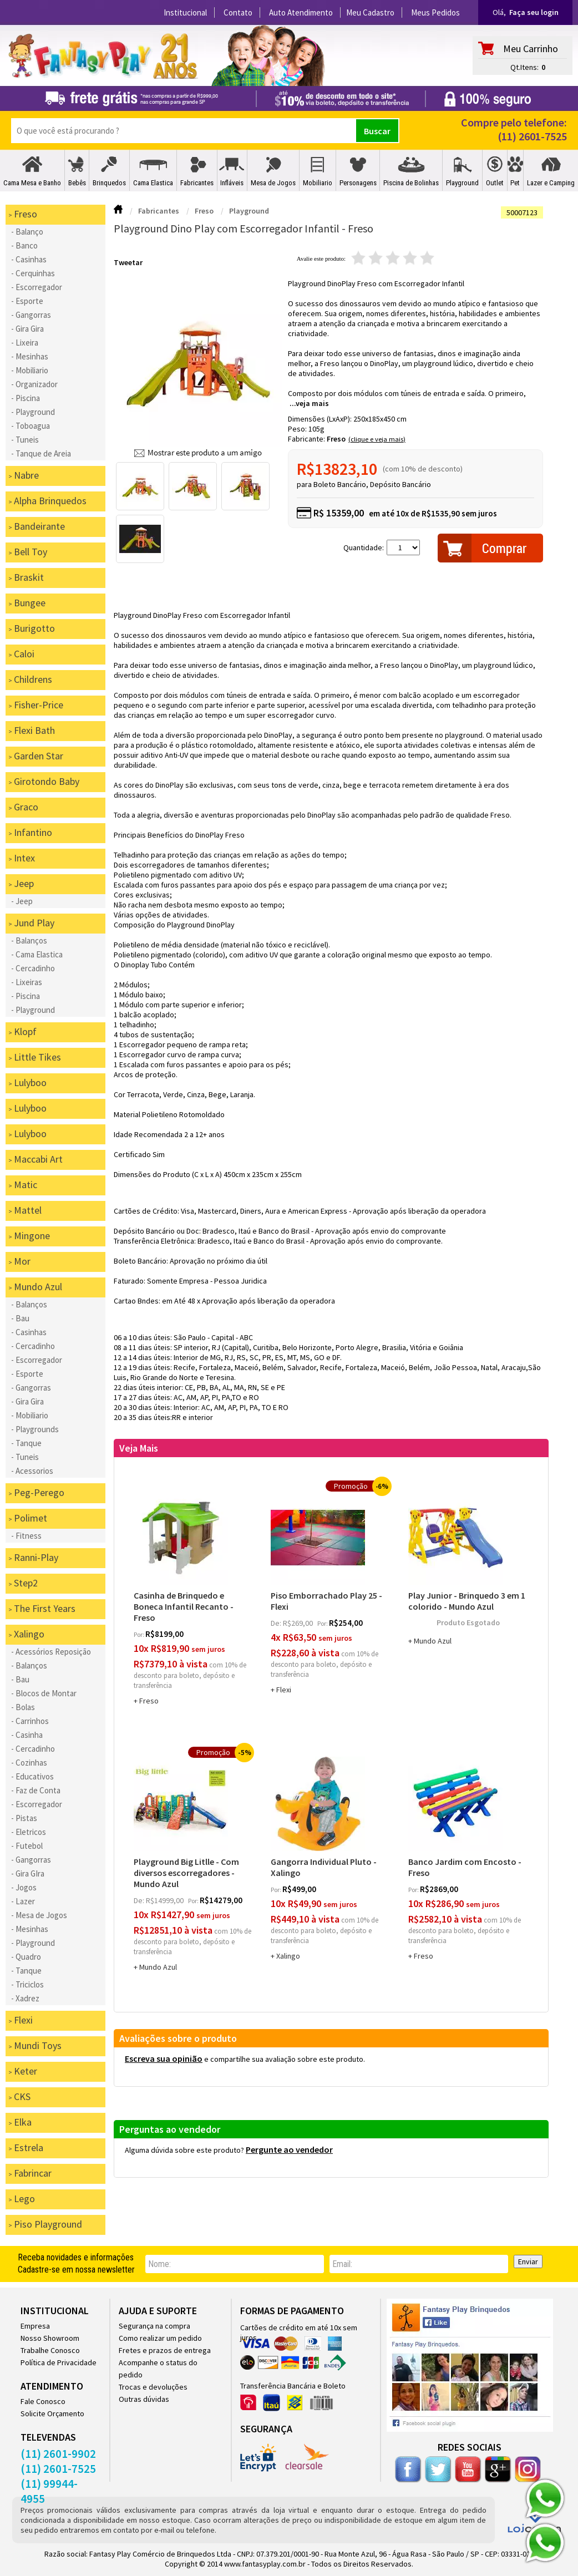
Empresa (35, 2326)
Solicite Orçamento (52, 2413)
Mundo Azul (433, 1641)
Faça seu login (534, 12)
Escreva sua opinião (163, 2058)
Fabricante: (307, 439)
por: (139, 1634)
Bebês (77, 183)
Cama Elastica (153, 183)
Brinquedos (109, 183)
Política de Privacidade (59, 2362)
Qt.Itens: (524, 67)
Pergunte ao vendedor (289, 2149)
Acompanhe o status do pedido (158, 2368)
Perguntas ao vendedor (169, 2129)
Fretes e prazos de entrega (165, 2350)
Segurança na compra (154, 2326)
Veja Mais (138, 1448)
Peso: (298, 429)
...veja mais (309, 403)
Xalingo (288, 1956)
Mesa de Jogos (273, 183)
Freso (336, 439)
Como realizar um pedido (160, 2338)
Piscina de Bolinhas (411, 183)
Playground (462, 183)
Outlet (495, 183)
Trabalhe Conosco (50, 2350)
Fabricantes (197, 183)
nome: (159, 2264)
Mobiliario (317, 183)
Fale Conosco (43, 2401)
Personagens (358, 183)
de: (277, 1623)
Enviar (528, 2261)
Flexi (283, 1690)
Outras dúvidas (144, 2399)
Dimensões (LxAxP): (320, 419)
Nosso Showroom (50, 2338)
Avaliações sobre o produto (178, 2038)
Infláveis (232, 183)
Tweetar (128, 262)
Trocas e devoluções (153, 2387)
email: (342, 2264)
